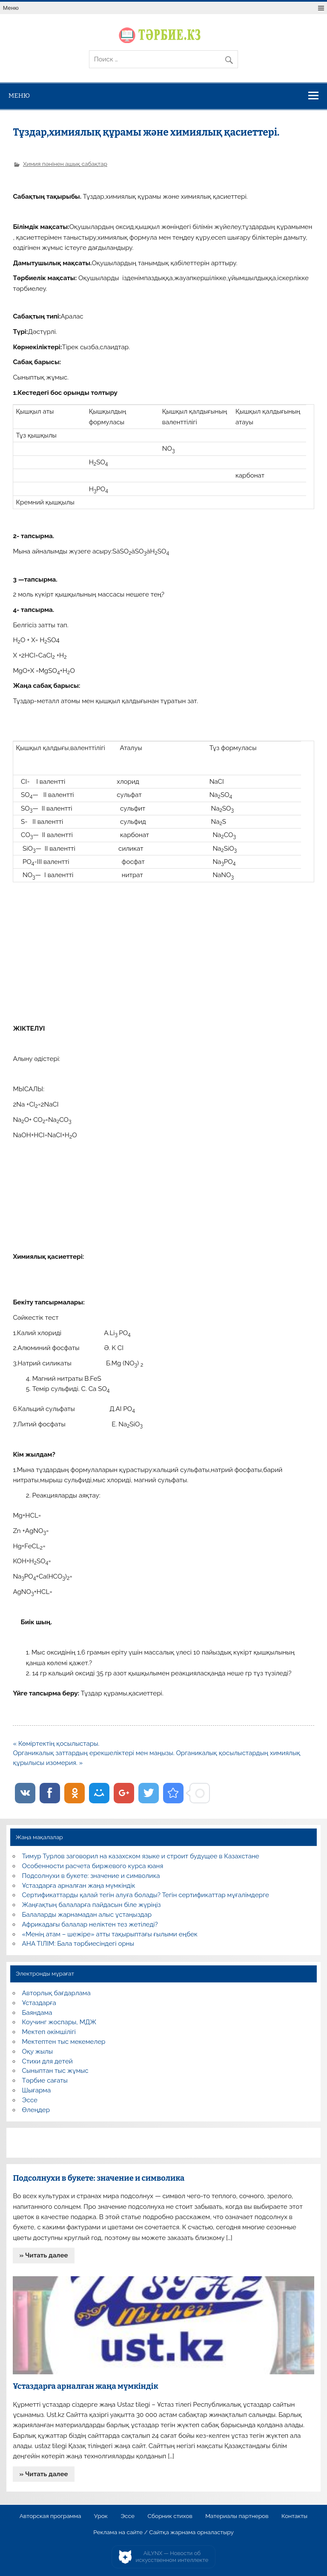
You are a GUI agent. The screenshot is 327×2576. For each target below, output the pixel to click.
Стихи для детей (47, 2061)
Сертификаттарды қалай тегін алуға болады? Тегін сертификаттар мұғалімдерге (145, 1895)
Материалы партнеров (236, 2516)
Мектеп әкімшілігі (49, 2032)
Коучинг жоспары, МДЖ (59, 2022)
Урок (101, 2516)
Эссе (29, 2100)
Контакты (294, 2516)
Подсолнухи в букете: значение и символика (91, 1876)
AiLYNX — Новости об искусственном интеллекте (172, 2556)
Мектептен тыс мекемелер (64, 2042)
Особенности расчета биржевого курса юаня (93, 1866)
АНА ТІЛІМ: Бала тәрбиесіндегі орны (78, 1943)
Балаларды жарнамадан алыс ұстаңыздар (87, 1914)
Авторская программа (50, 2516)
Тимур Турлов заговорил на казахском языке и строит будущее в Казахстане (140, 1856)
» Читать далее (44, 2255)
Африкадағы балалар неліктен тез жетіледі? (90, 1924)
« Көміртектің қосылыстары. (56, 1743)
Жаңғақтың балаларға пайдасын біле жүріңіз (91, 1905)
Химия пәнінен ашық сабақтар (65, 163)
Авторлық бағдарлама (56, 1993)
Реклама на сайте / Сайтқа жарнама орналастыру (163, 2532)
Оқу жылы (37, 2051)
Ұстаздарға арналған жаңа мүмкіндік (78, 1885)
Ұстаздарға (39, 2003)
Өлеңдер (36, 2110)
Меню (11, 8)
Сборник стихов (169, 2516)
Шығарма (36, 2090)
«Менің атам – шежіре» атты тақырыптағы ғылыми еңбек (110, 1934)
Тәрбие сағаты (45, 2080)
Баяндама (37, 2013)
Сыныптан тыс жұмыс (55, 2071)
